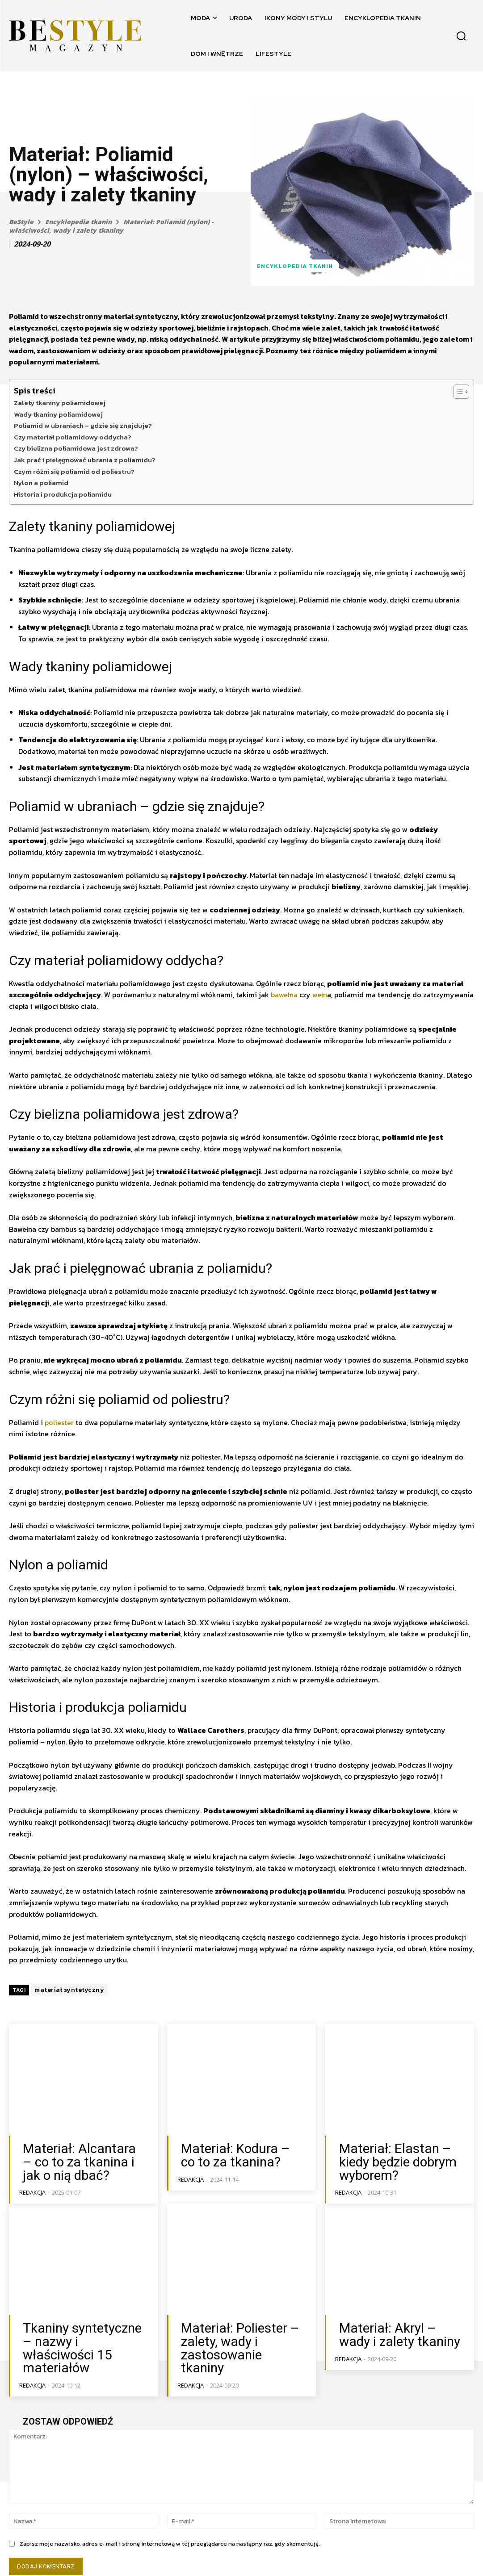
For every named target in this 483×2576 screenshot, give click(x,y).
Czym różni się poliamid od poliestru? (74, 471)
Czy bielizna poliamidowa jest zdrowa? (76, 448)
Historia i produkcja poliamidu (63, 494)
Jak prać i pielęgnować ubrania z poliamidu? (84, 460)
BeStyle (21, 221)
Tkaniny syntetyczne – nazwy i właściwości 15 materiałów (81, 2332)
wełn (319, 994)
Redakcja (32, 2186)
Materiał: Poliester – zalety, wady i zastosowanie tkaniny (234, 2332)
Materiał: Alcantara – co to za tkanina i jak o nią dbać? (81, 2159)
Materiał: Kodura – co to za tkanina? (240, 2153)
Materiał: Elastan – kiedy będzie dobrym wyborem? (399, 2159)
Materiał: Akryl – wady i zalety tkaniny (396, 2327)
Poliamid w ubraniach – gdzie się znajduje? (83, 425)
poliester (59, 1422)
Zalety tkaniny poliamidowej (59, 402)
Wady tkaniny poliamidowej (58, 414)
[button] (461, 36)
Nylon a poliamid (41, 482)
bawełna (284, 994)
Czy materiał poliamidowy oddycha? (72, 437)
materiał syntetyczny (69, 1990)
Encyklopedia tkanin (78, 221)
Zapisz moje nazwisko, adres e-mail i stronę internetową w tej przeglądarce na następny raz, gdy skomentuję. (170, 2517)
